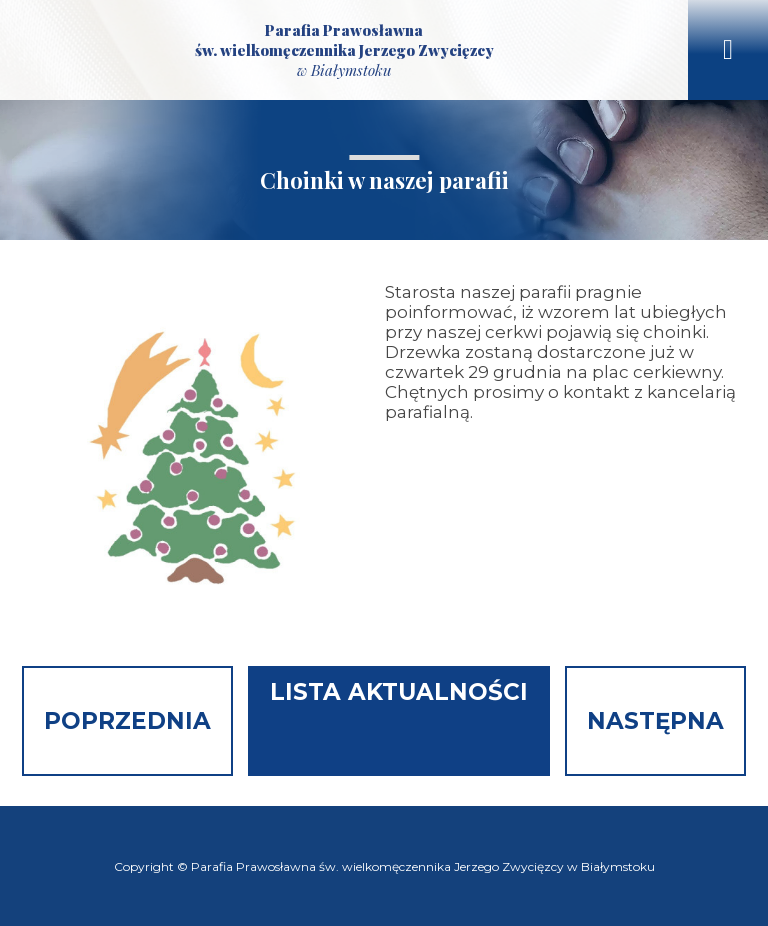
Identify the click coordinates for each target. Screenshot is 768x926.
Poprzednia (127, 721)
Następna (655, 721)
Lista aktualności (399, 692)
